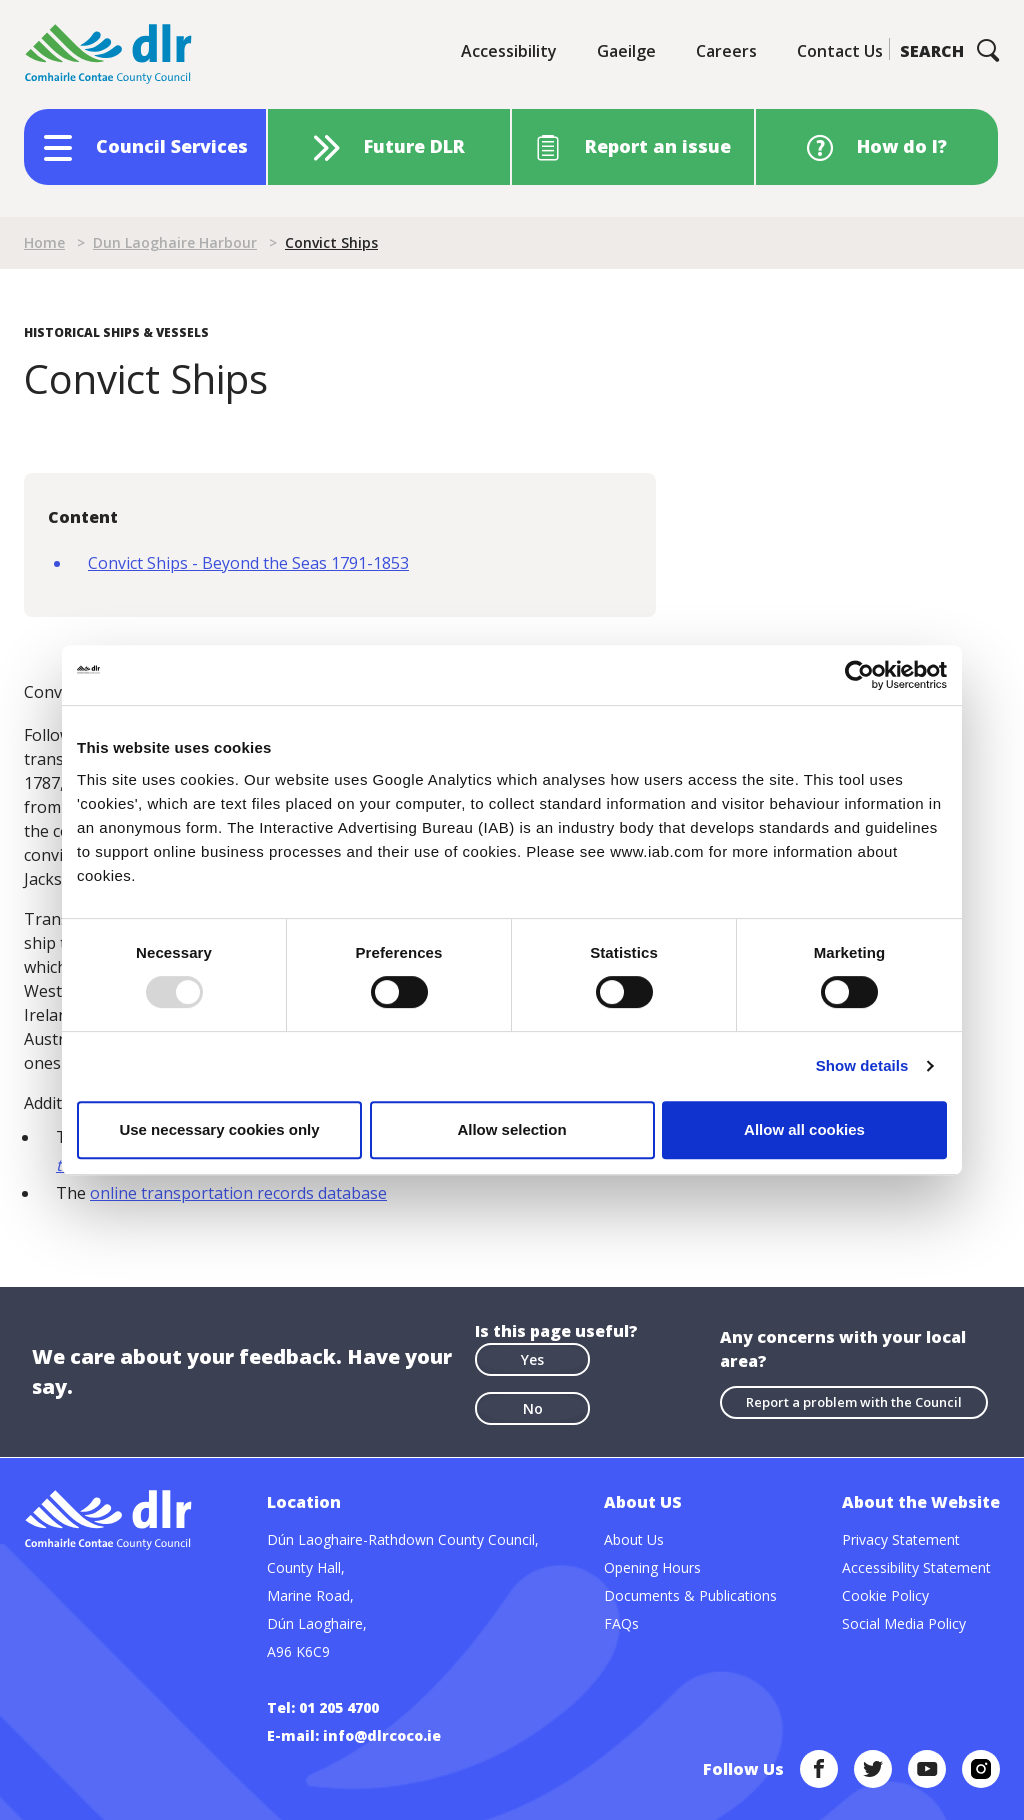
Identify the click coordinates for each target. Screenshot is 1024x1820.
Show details (862, 1065)
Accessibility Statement (916, 1567)
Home (44, 242)
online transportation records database (238, 1193)
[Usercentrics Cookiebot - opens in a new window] (859, 675)
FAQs (621, 1623)
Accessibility (509, 51)
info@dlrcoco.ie (382, 1735)
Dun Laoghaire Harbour (175, 242)
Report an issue (658, 146)
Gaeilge (626, 51)
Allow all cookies (804, 1129)
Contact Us (840, 51)
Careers (726, 51)
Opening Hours (652, 1567)
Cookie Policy (885, 1595)
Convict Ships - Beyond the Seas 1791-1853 (248, 563)
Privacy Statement (901, 1539)
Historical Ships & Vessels (116, 332)
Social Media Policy (904, 1623)
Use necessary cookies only (219, 1129)
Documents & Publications (690, 1595)
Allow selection (511, 1129)
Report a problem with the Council (854, 1402)
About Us (634, 1539)
